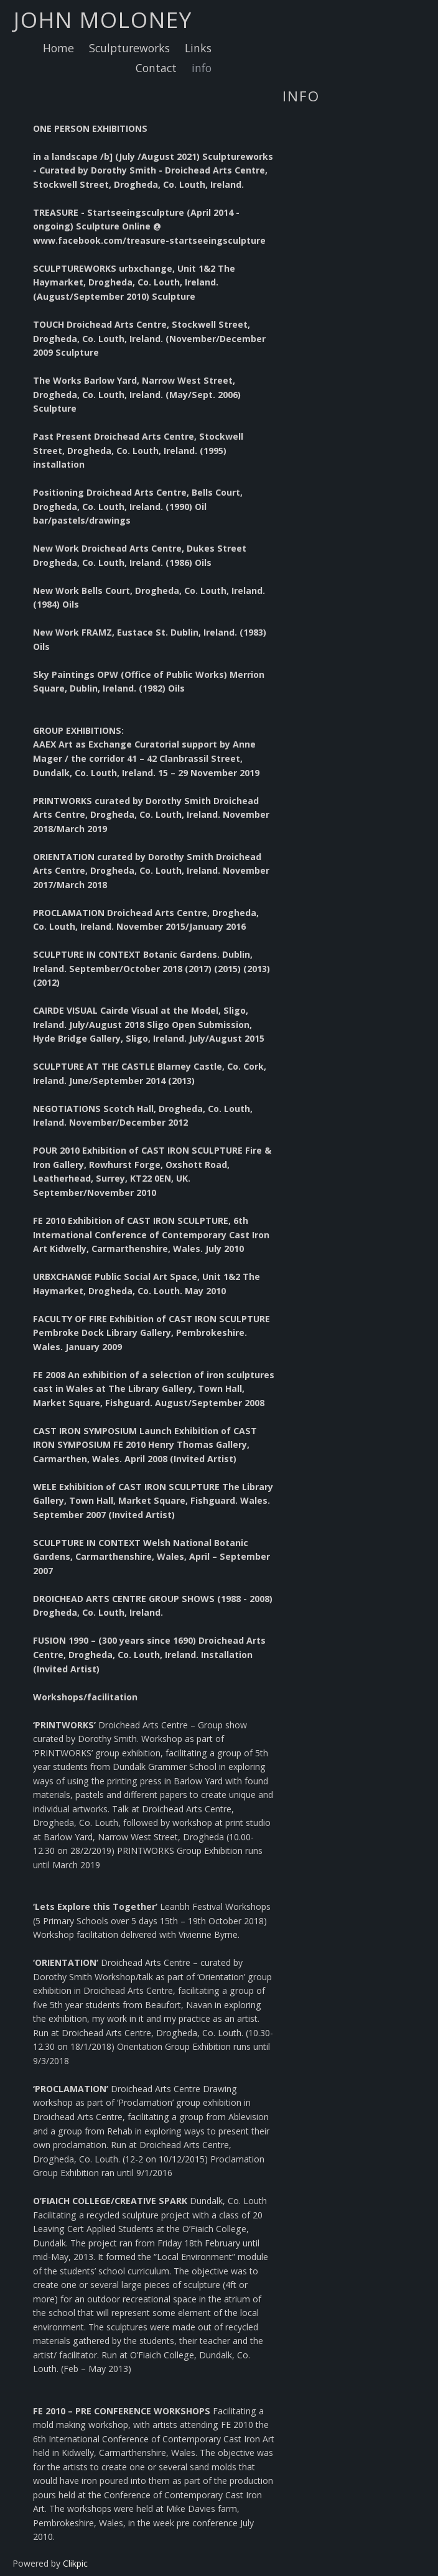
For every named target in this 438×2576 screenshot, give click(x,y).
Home (58, 47)
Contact (156, 67)
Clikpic (75, 2563)
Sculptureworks (129, 47)
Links (198, 47)
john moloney (103, 19)
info (202, 67)
